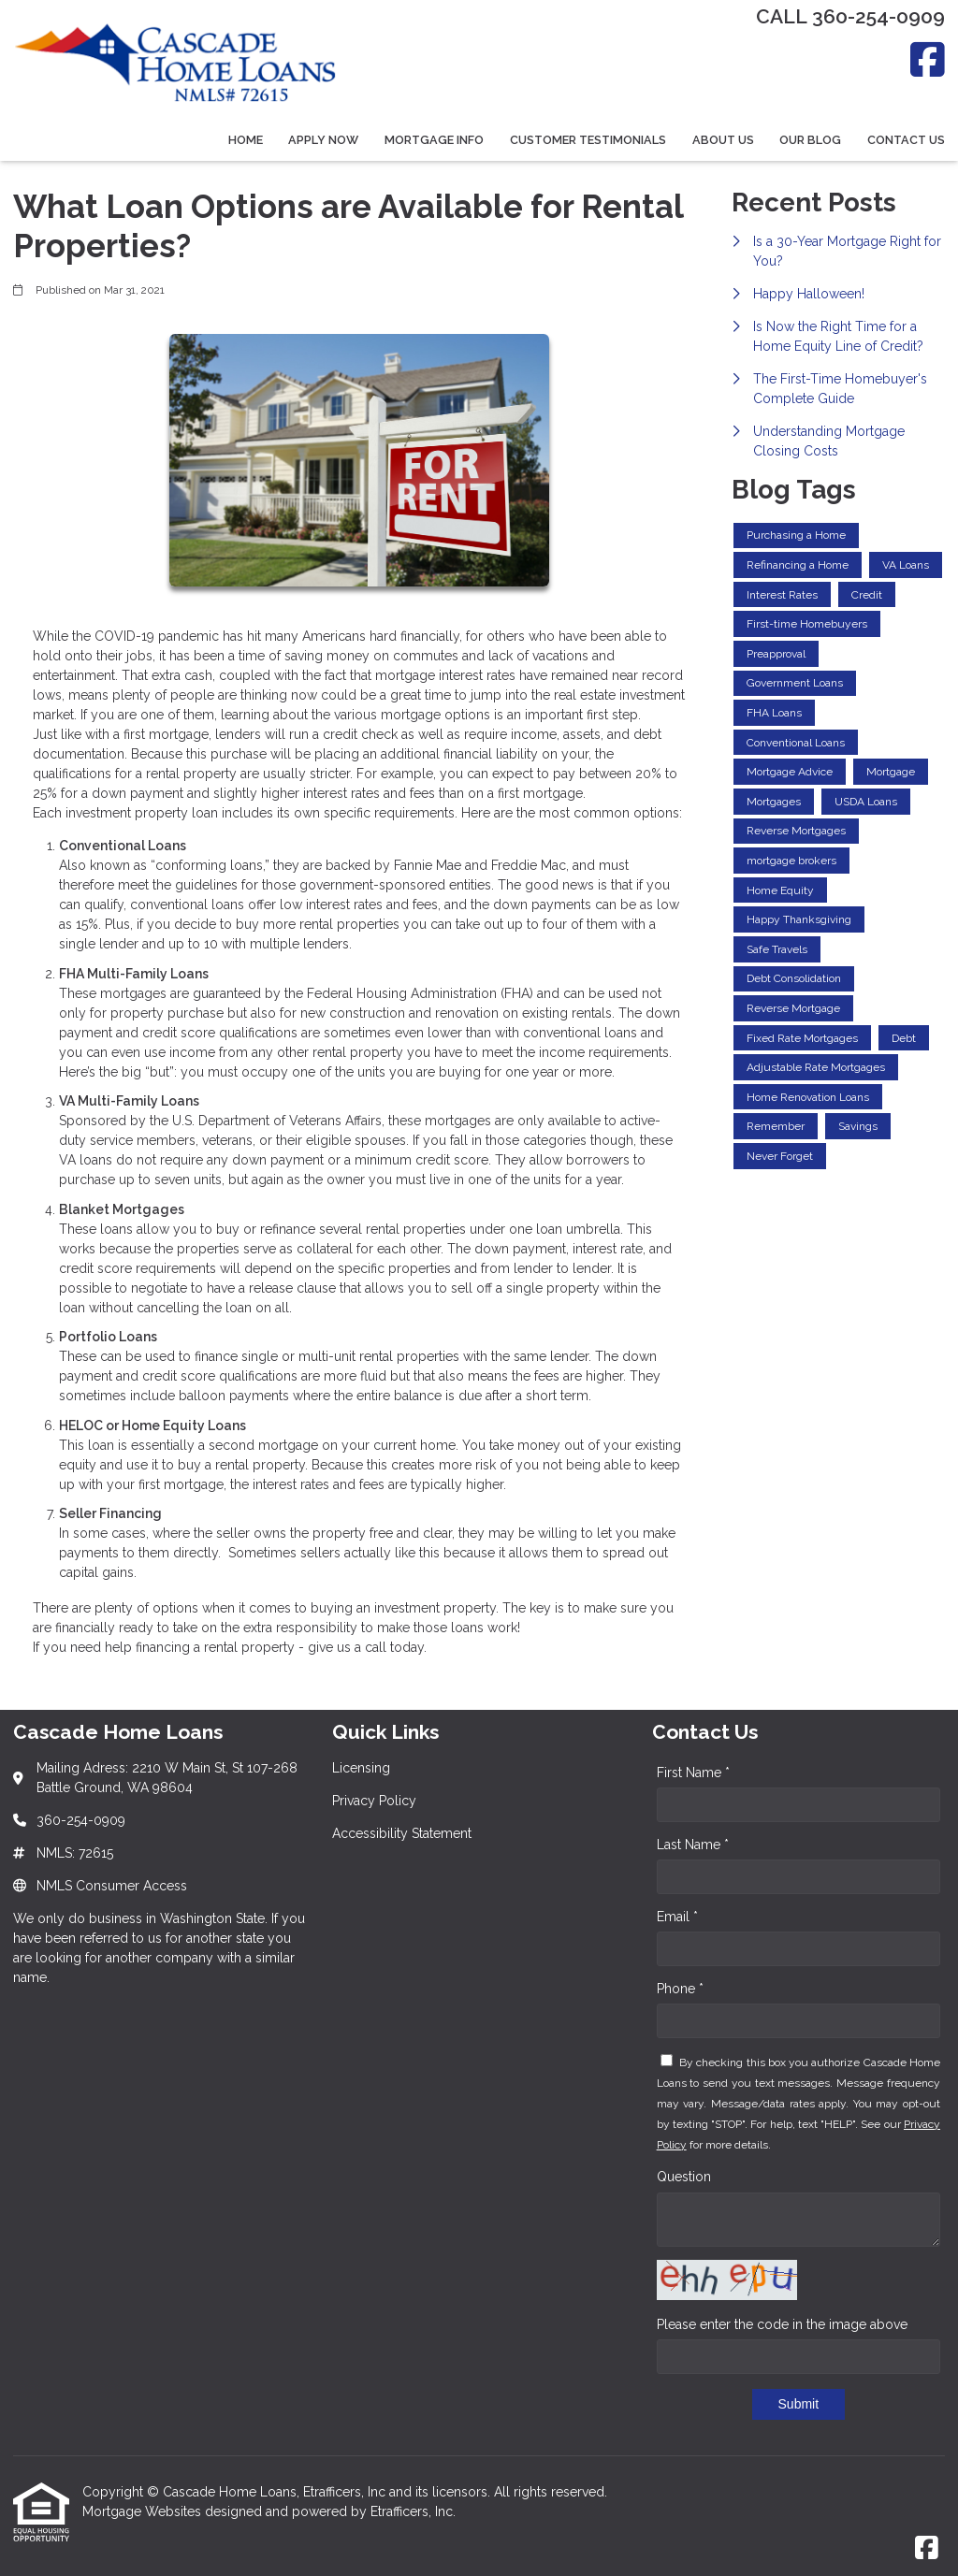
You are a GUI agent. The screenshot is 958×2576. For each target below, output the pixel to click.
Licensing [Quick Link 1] (361, 1767)
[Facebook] (927, 59)
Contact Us (906, 140)
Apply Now (323, 140)
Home (245, 140)
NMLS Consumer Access (111, 1885)
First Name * (693, 1772)
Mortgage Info (434, 140)
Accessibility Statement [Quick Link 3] (402, 1833)
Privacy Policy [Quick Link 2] (374, 1800)
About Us (723, 140)
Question (684, 2176)
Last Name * (693, 1844)
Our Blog (810, 140)
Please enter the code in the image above (782, 2324)
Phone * (680, 1988)
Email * (677, 1916)
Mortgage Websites (143, 2511)
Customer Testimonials (588, 140)
